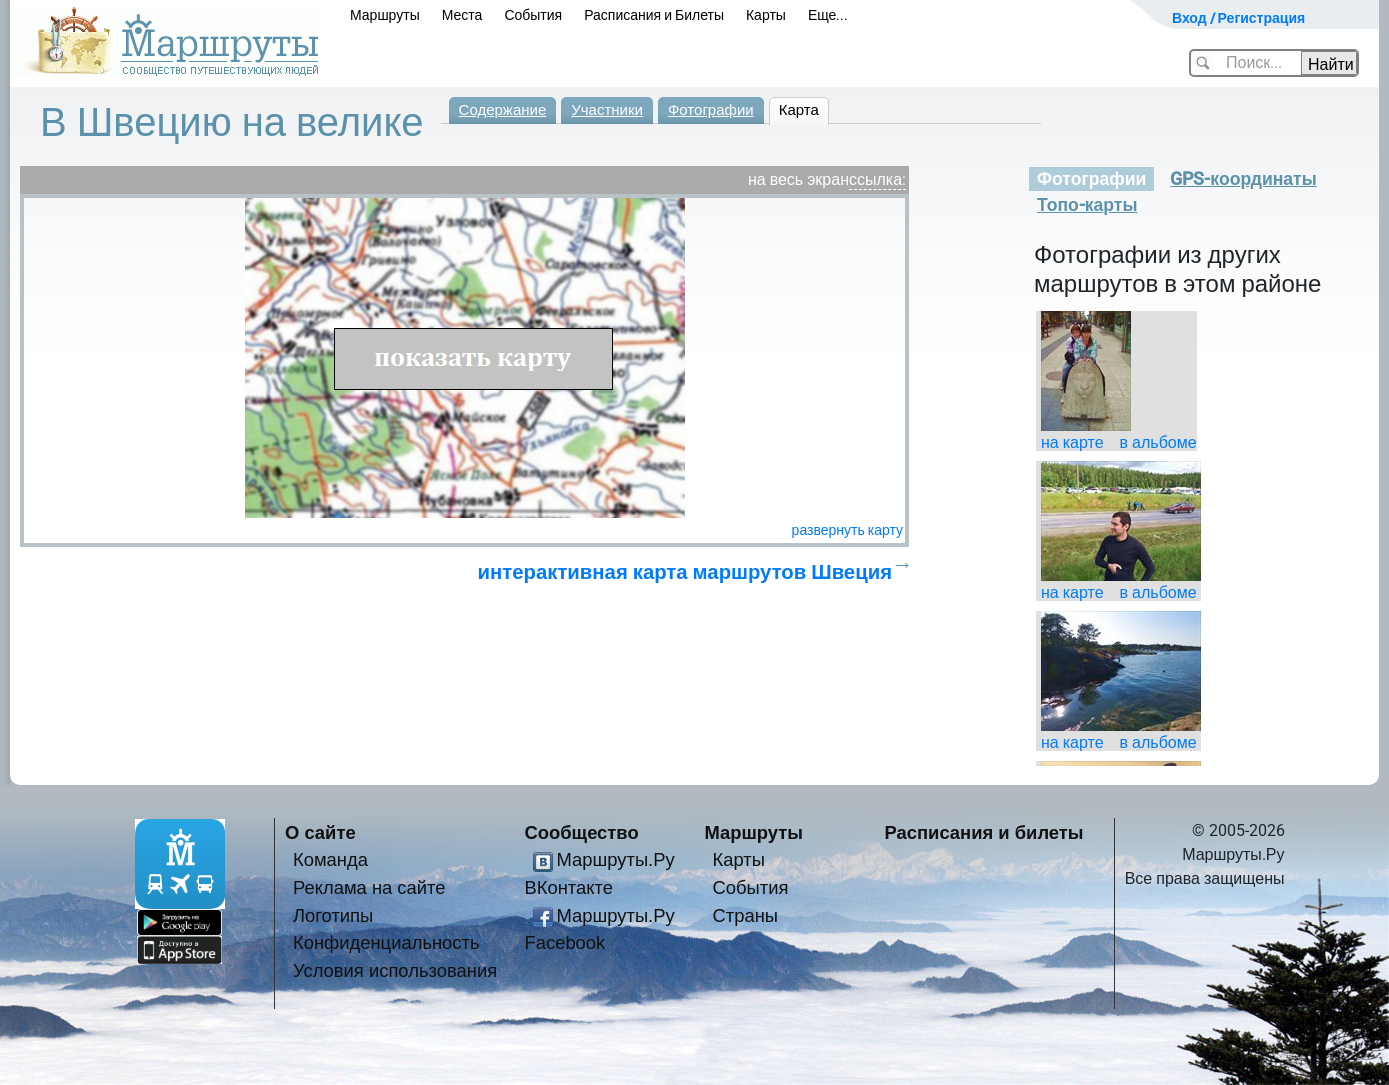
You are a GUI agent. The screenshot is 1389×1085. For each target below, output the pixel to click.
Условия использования (395, 970)
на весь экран (798, 179)
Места (462, 15)
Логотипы (333, 915)
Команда (330, 859)
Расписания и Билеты (654, 15)
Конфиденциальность (386, 942)
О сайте (320, 832)
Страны (746, 915)
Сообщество (582, 832)
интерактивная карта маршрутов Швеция (685, 572)
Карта (799, 110)
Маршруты (385, 15)
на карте (1072, 442)
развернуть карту (847, 530)
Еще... (828, 15)
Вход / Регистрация (1238, 18)
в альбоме (1158, 442)
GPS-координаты (1243, 179)
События (533, 15)
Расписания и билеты (984, 832)
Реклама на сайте (369, 887)
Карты (766, 15)
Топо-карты (1087, 205)
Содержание (503, 110)
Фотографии (711, 110)
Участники (607, 110)
